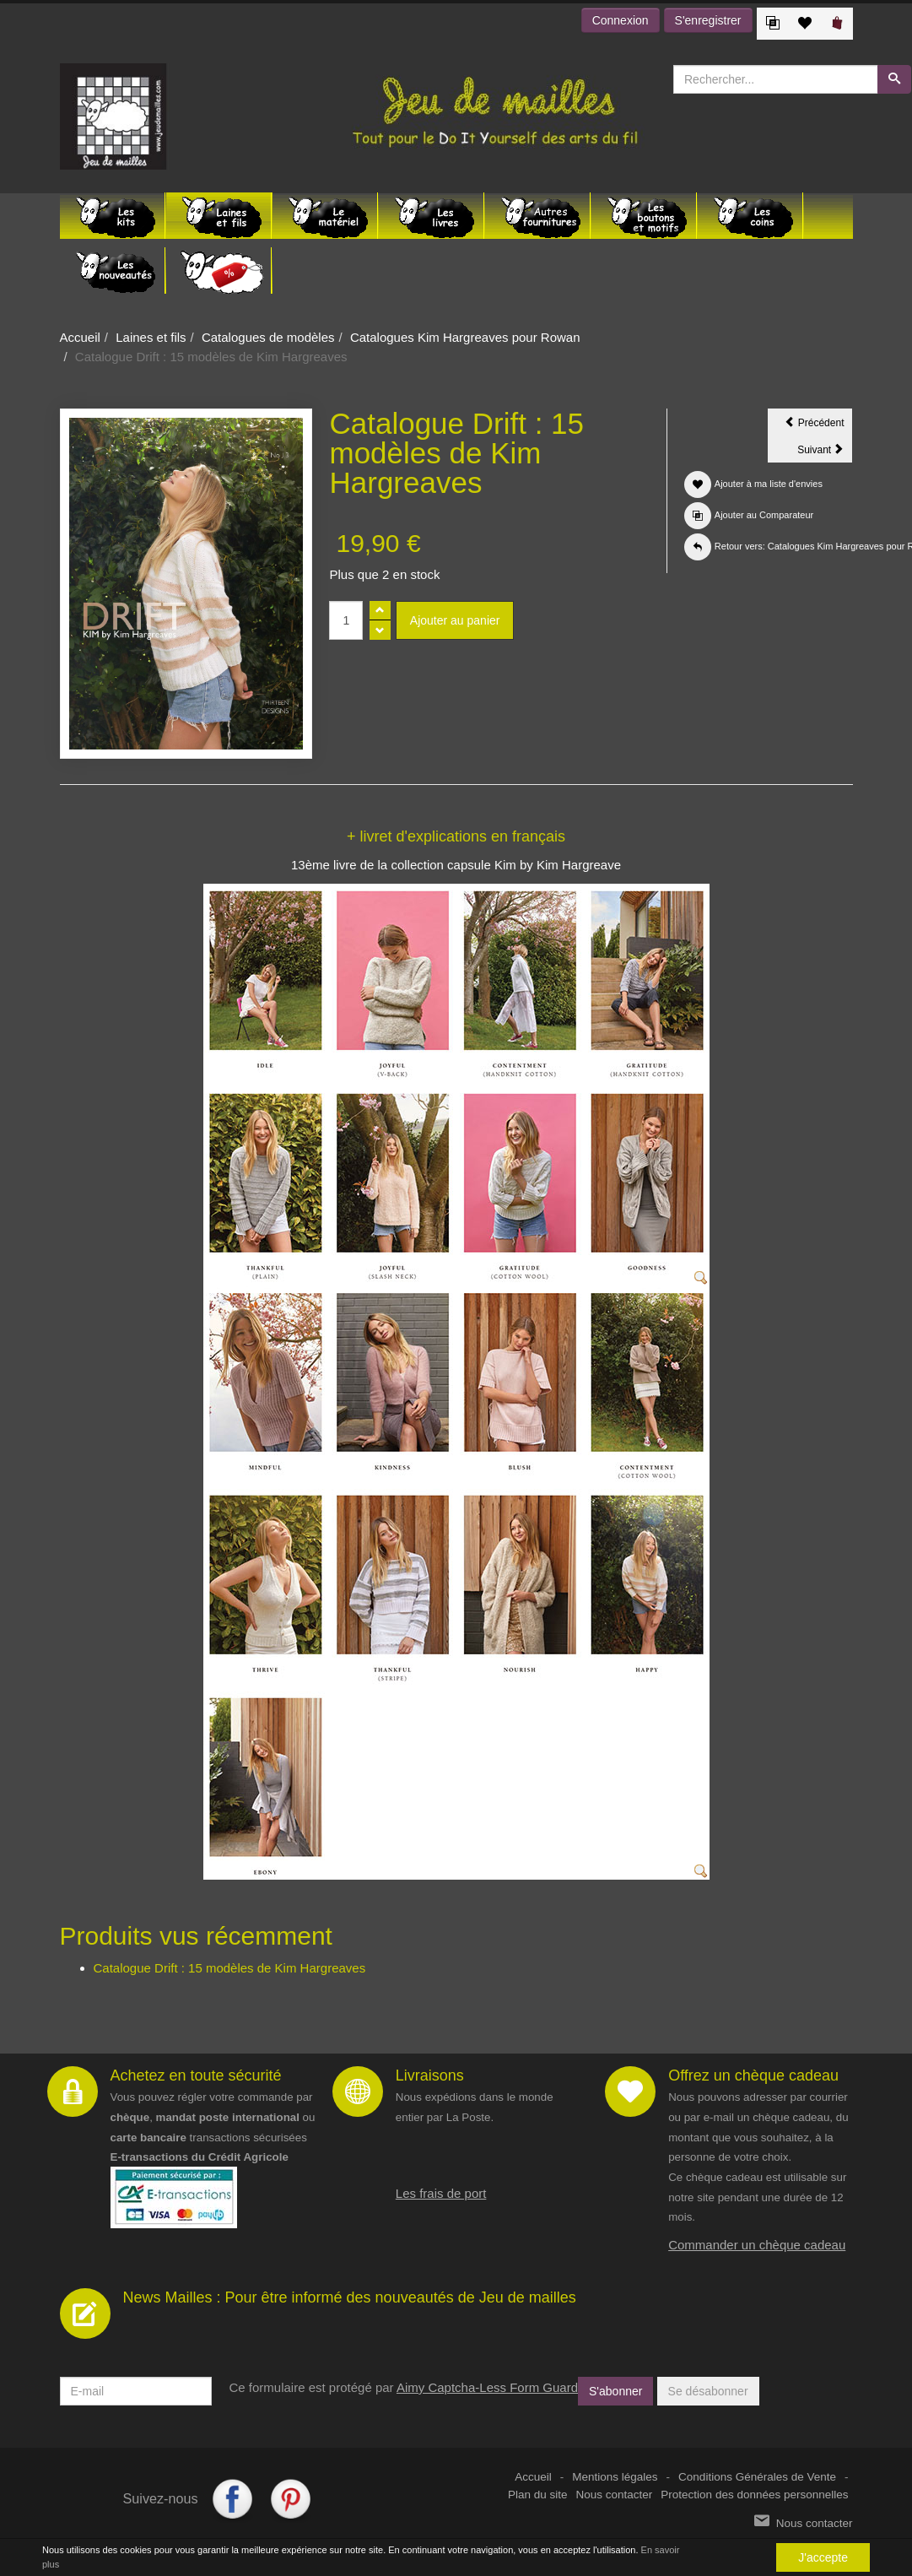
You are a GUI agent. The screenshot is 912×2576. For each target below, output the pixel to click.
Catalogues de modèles (268, 337)
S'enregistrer (708, 20)
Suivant (824, 452)
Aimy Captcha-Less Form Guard (487, 2387)
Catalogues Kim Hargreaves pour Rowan (465, 337)
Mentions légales (614, 2476)
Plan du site (538, 2494)
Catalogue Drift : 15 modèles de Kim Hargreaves (230, 1968)
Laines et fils (151, 337)
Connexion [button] (620, 20)
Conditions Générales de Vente (757, 2476)
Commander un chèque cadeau (756, 2245)
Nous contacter (614, 2494)
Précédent (818, 425)
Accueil (80, 337)
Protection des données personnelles (754, 2494)
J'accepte (823, 2557)
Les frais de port (441, 2193)
